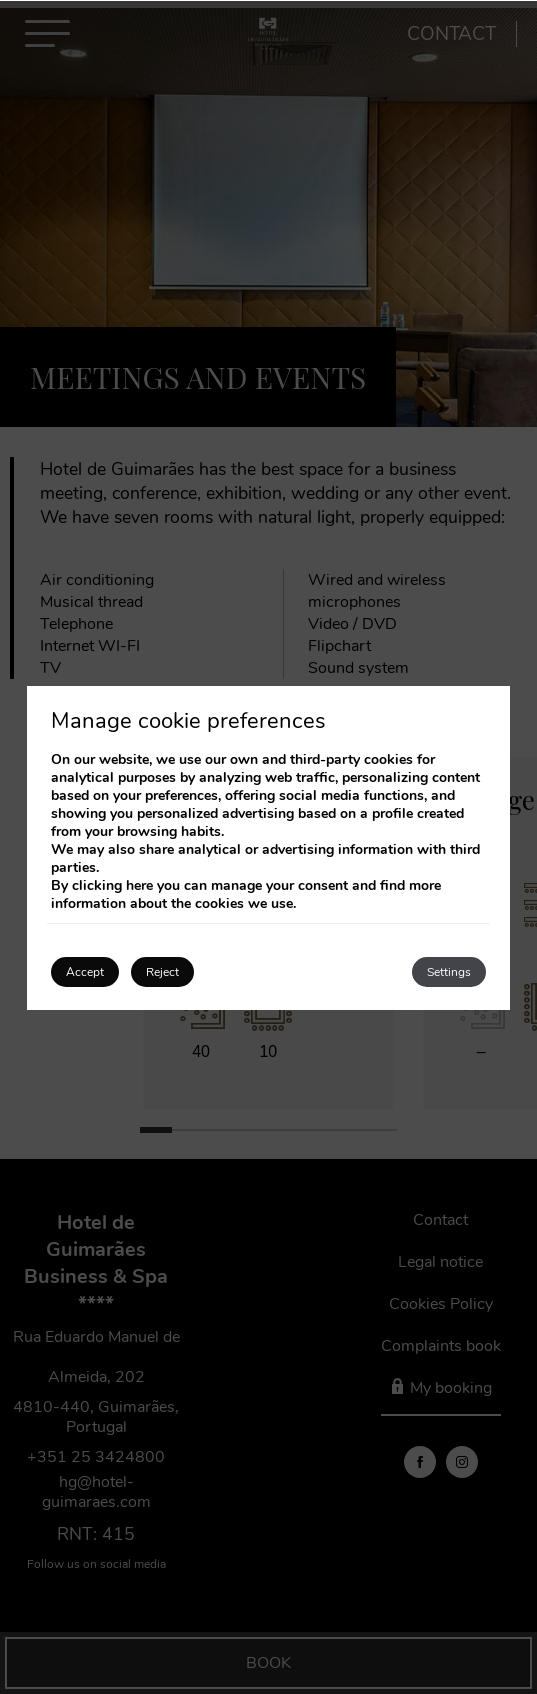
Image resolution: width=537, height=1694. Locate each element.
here (139, 885)
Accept (85, 972)
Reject (162, 972)
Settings (449, 972)
